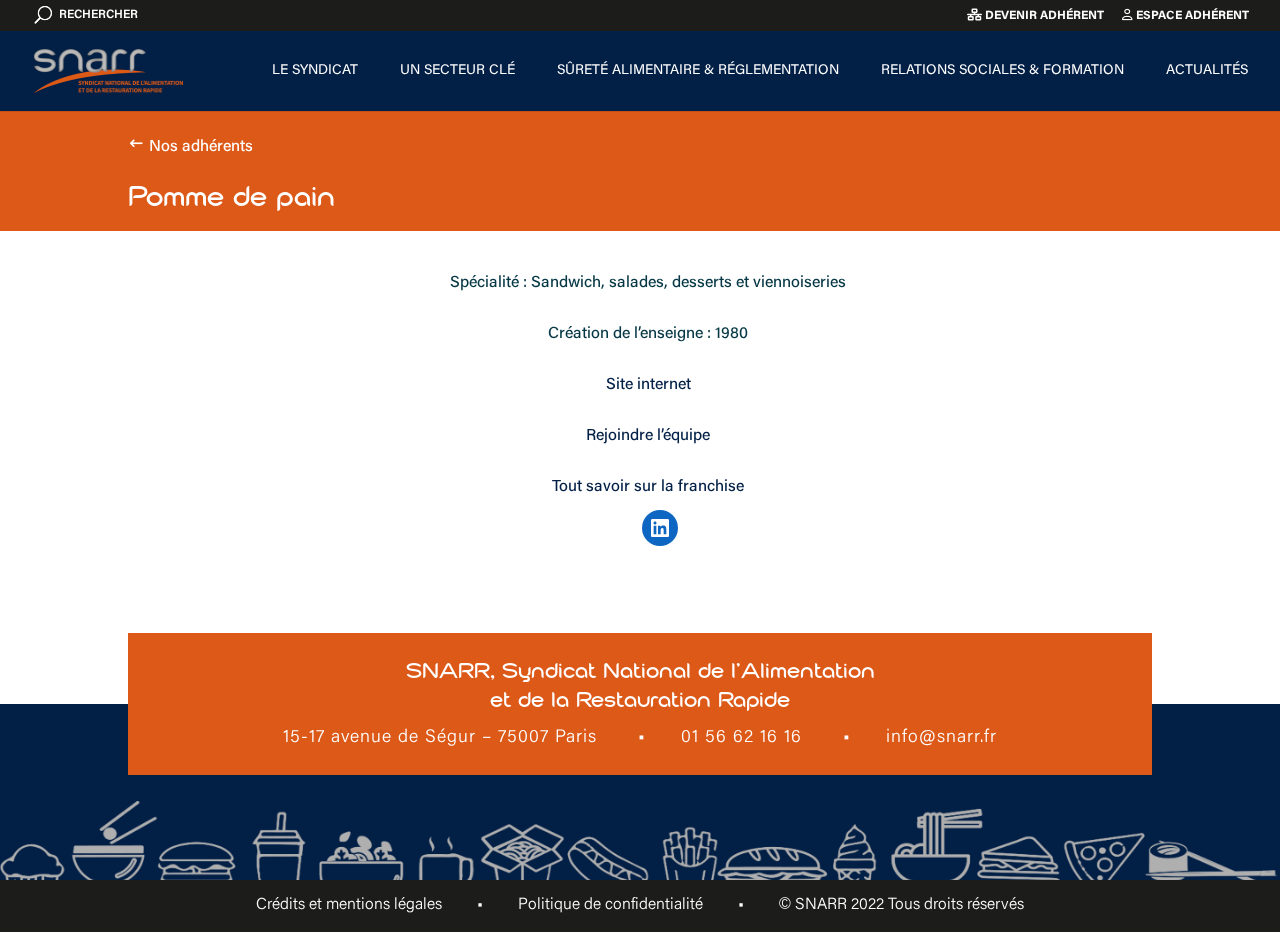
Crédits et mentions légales (349, 905)
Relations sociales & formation (1002, 71)
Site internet (648, 385)
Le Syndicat (315, 71)
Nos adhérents (201, 147)
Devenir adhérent (1035, 15)
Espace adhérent (1185, 15)
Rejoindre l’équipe (648, 436)
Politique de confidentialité (610, 905)
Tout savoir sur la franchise (648, 487)
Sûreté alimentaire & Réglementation (698, 71)
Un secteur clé (457, 71)
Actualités (1207, 71)
